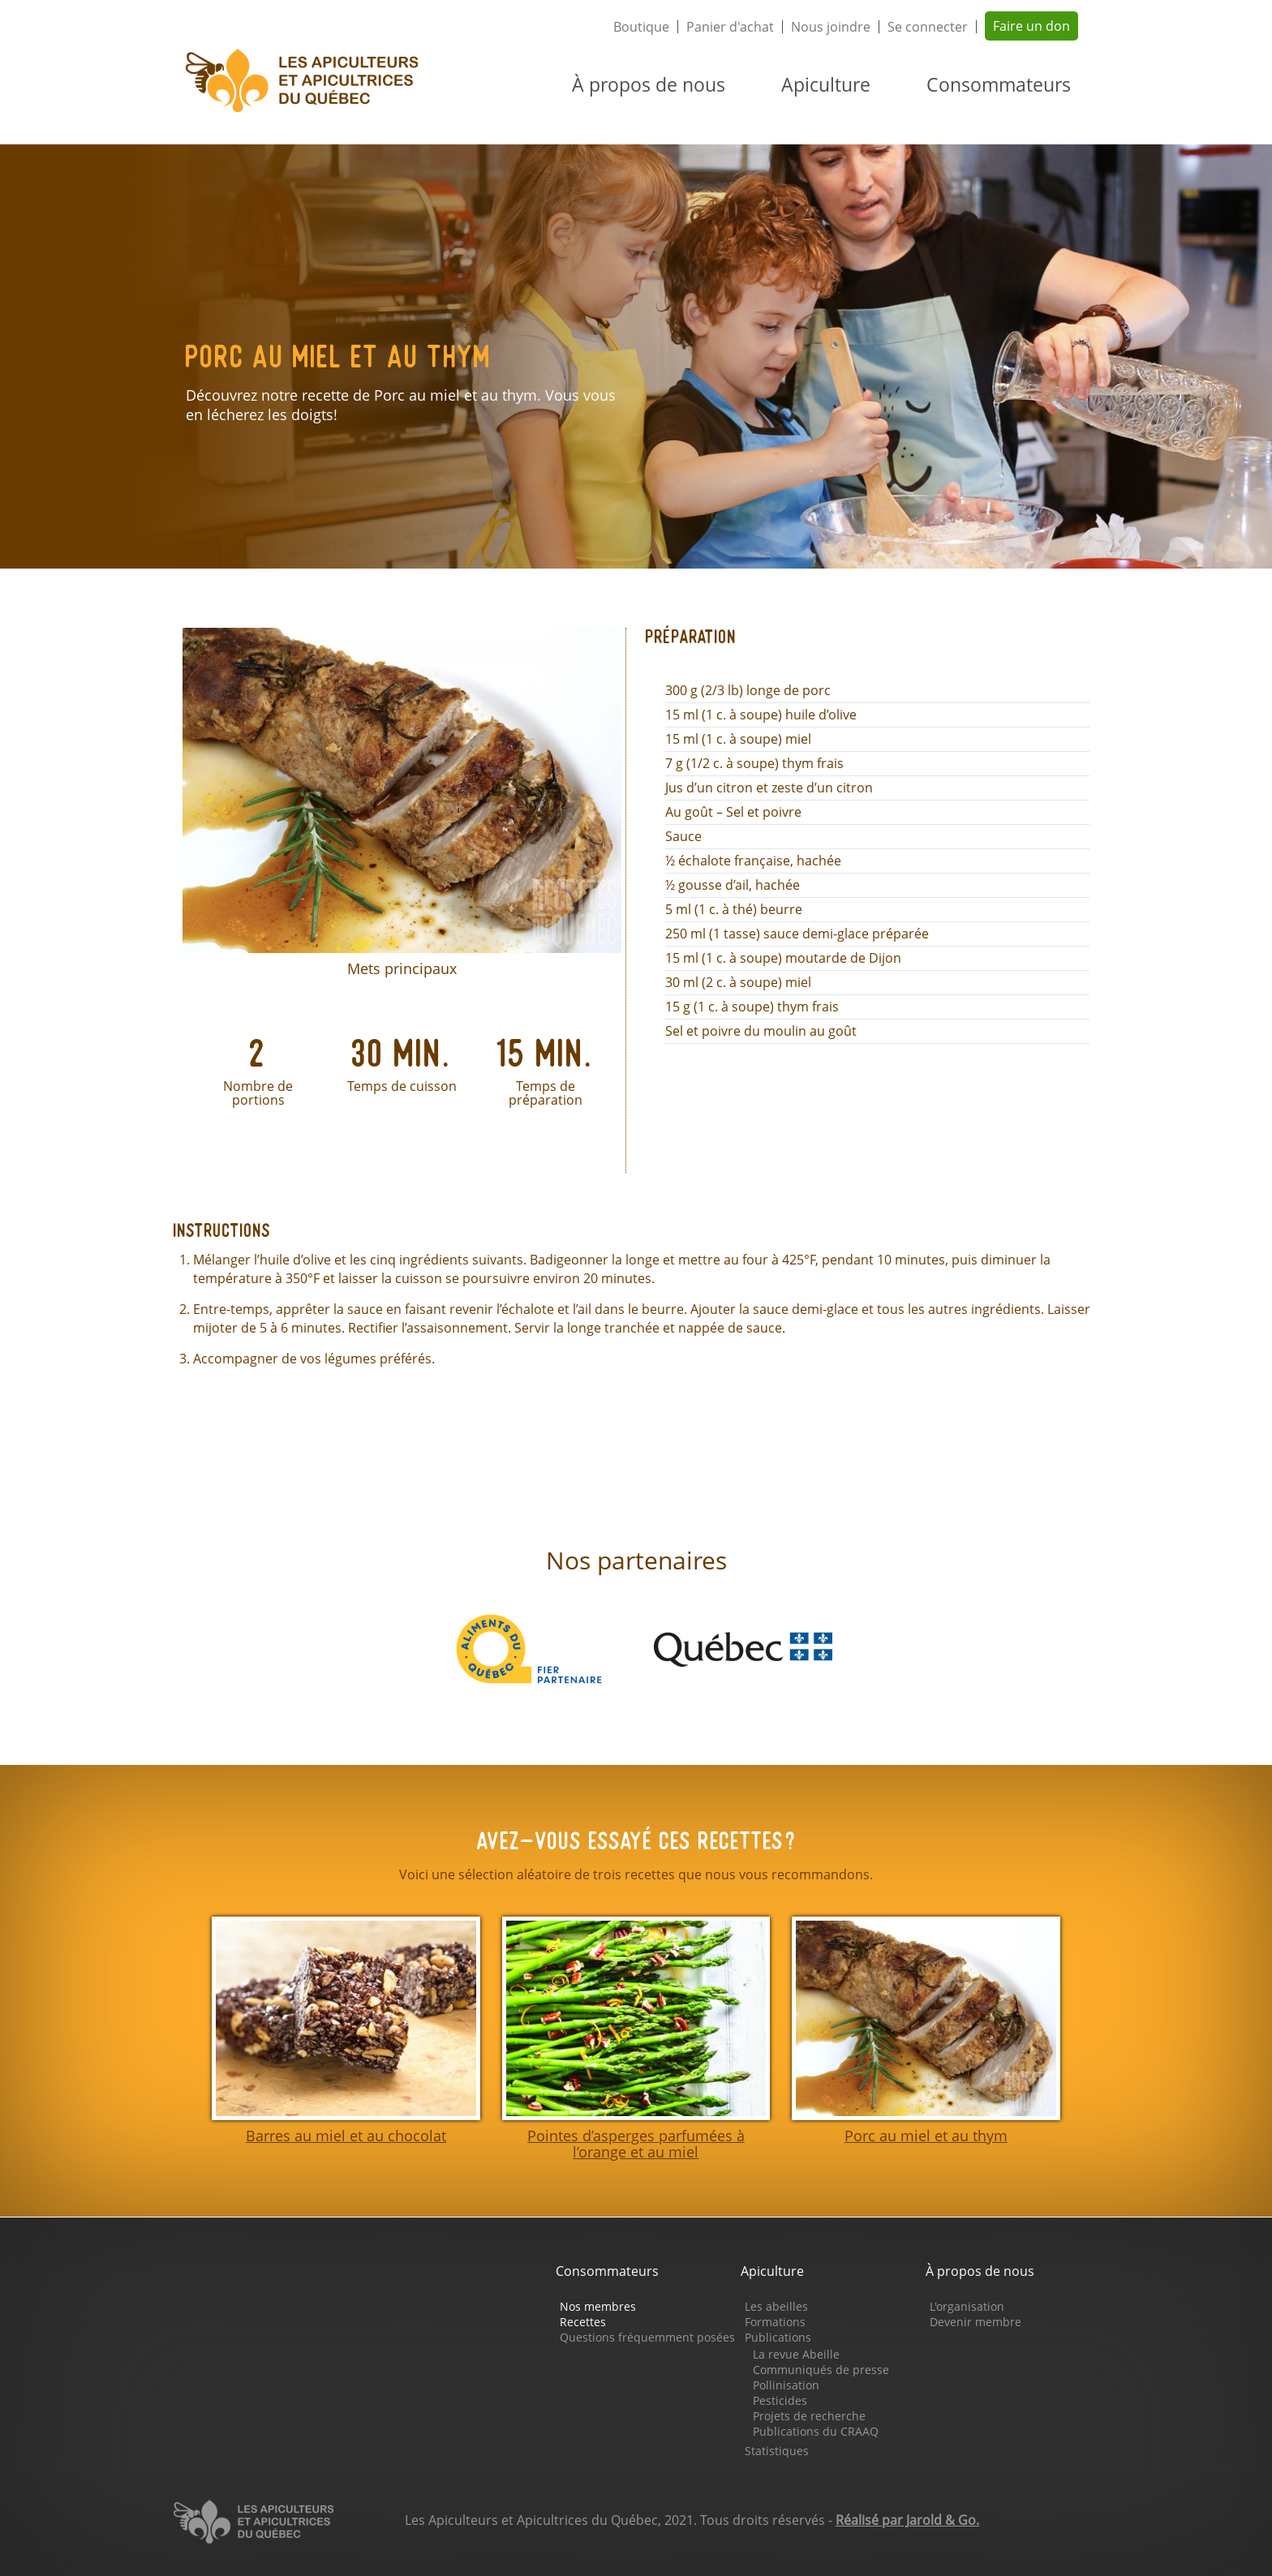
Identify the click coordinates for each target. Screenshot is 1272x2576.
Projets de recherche (809, 2416)
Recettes (583, 2321)
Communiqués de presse (821, 2369)
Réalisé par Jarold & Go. (907, 2520)
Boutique (641, 26)
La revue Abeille (796, 2354)
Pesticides (780, 2400)
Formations (775, 2321)
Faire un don (1031, 26)
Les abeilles (776, 2306)
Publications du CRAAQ (816, 2431)
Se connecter (927, 26)
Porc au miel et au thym (926, 2135)
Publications (778, 2337)
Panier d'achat (730, 26)
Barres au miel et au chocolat (346, 2135)
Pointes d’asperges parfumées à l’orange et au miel (636, 2144)
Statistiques (777, 2450)
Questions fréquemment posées (647, 2337)
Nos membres (598, 2306)
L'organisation (967, 2306)
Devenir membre (975, 2321)
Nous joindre (830, 26)
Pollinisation (786, 2385)
